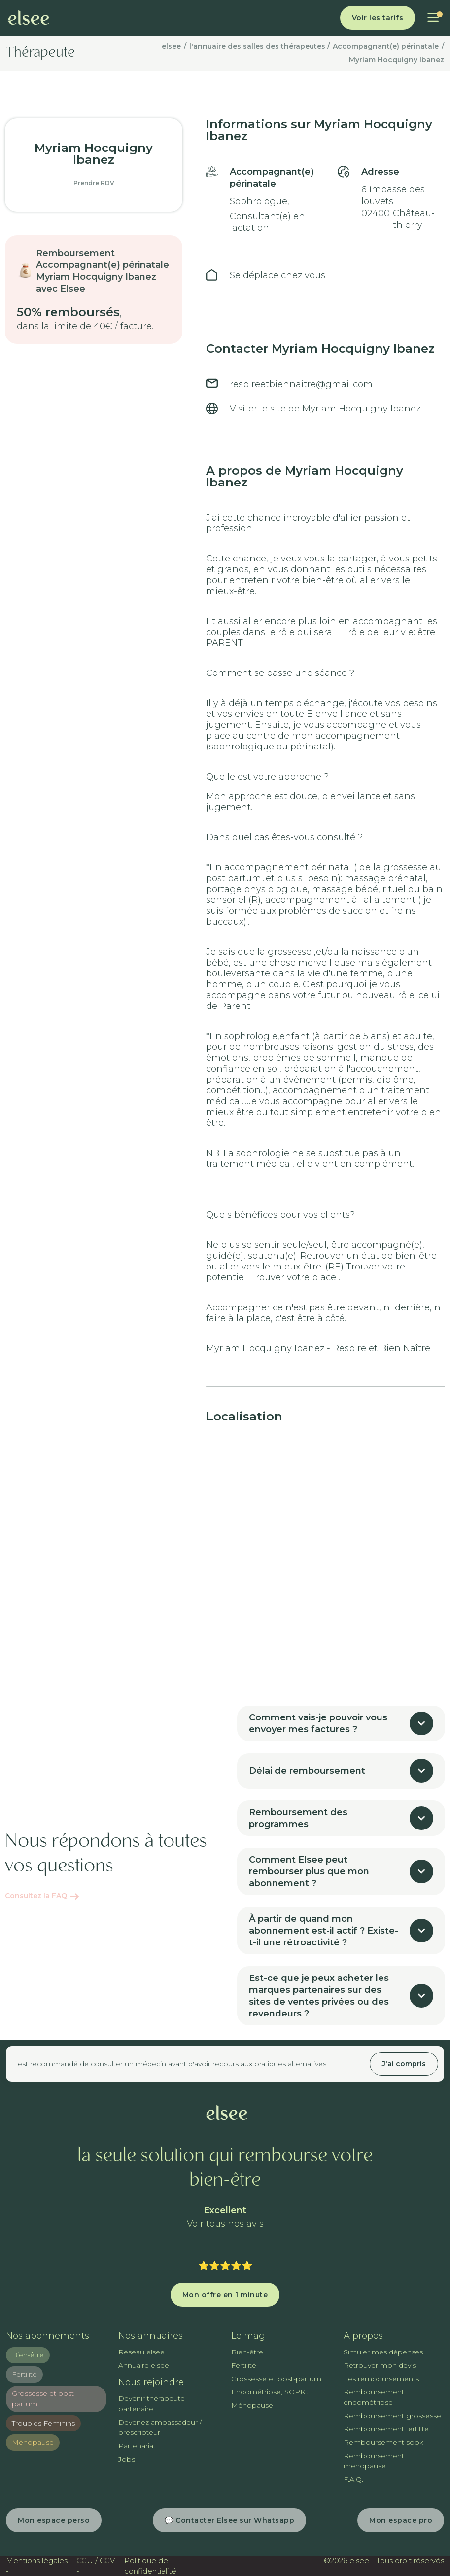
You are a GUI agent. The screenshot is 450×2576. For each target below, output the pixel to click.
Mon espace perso (54, 2520)
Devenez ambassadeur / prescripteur (160, 2427)
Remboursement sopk (383, 2442)
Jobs (126, 2459)
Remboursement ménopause (374, 2460)
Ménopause (33, 2442)
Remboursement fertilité (386, 2429)
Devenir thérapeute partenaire (151, 2403)
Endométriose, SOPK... (270, 2392)
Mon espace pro (400, 2520)
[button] (433, 18)
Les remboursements (381, 2378)
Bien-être (28, 2355)
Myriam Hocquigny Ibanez (396, 59)
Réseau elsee (141, 2352)
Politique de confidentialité (150, 2566)
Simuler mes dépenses (383, 2352)
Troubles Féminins (43, 2423)
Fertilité (24, 2374)
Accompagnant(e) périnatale (386, 46)
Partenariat (137, 2445)
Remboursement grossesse (392, 2415)
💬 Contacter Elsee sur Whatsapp (229, 2520)
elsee (171, 46)
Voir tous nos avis (225, 2224)
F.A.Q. (353, 2479)
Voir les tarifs (378, 17)
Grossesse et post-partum (276, 2378)
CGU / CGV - (95, 2566)
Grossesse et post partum (43, 2398)
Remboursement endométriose (374, 2397)
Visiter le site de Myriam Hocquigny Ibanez (325, 408)
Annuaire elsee (143, 2365)
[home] (27, 17)
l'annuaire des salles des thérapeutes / (259, 46)
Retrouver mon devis (380, 2365)
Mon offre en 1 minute (225, 2294)
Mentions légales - (37, 2566)
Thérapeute (40, 53)
